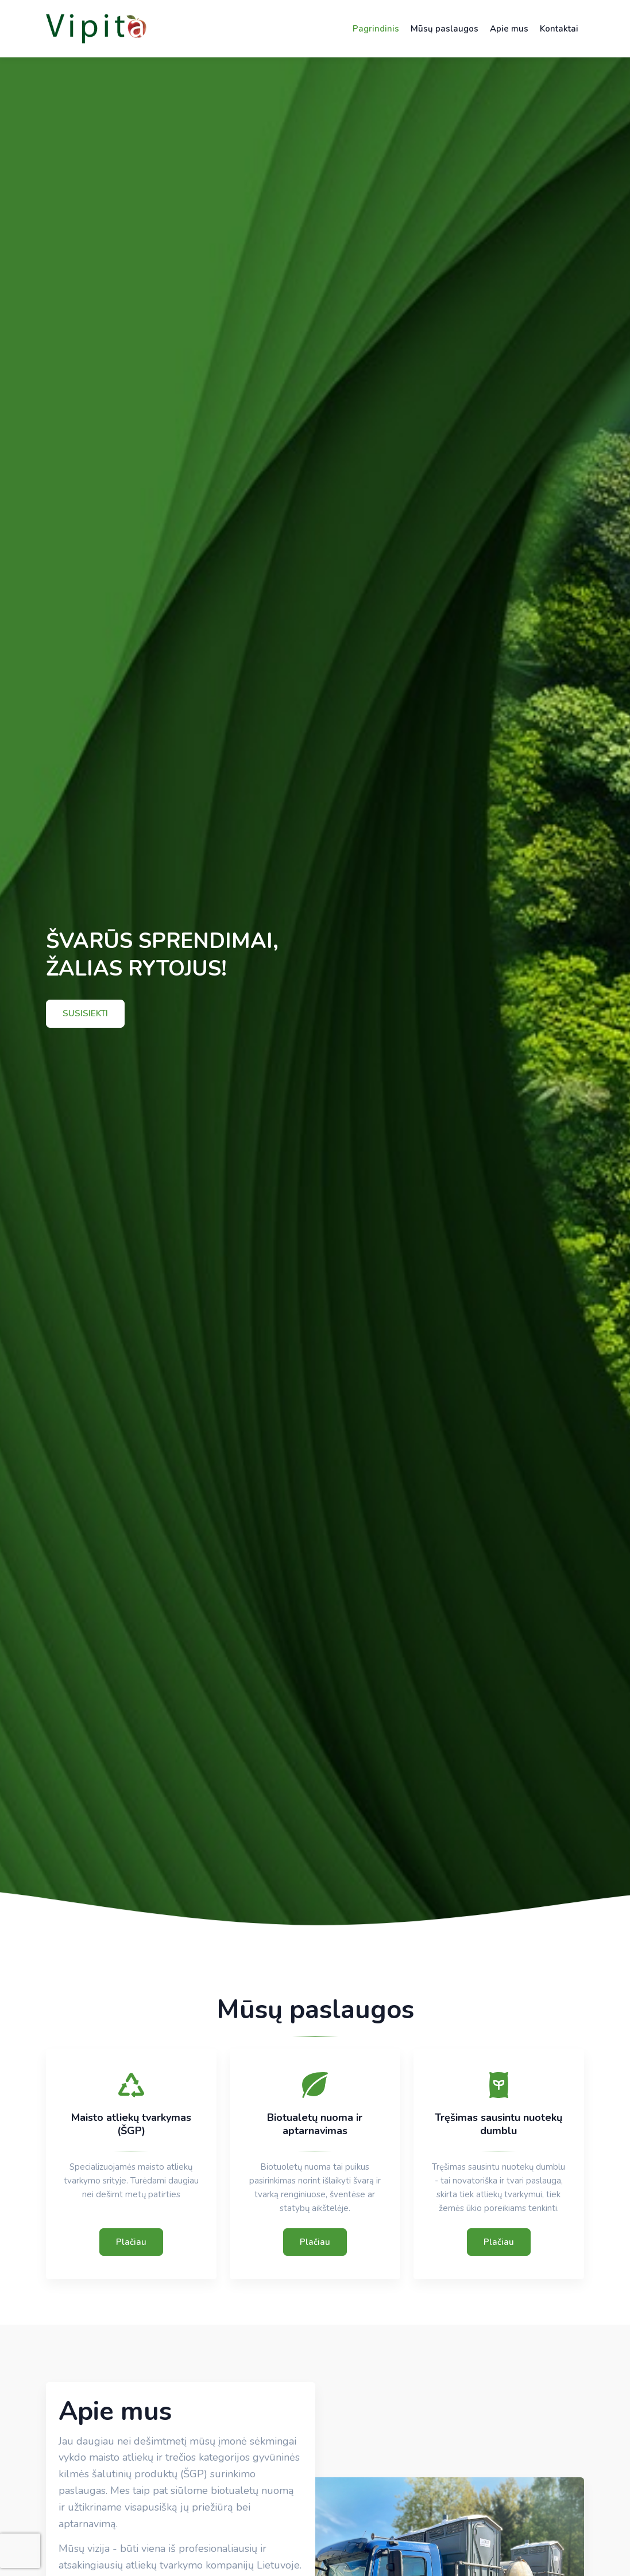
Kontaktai (559, 28)
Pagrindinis (376, 28)
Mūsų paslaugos (444, 28)
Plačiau (131, 2242)
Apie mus (509, 28)
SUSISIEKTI (85, 1013)
